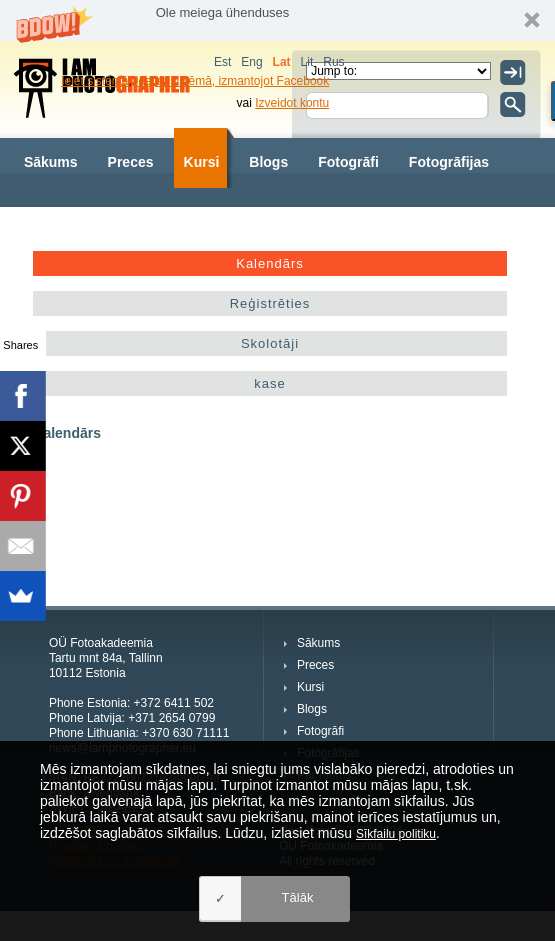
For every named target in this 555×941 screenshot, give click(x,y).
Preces (131, 162)
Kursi (202, 162)
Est (222, 62)
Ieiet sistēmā (94, 81)
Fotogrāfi (348, 162)
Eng (251, 62)
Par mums (58, 222)
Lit (307, 62)
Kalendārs (270, 263)
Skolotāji (270, 343)
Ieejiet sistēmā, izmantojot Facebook (232, 81)
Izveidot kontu (292, 103)
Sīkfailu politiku (396, 834)
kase (269, 383)
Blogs (268, 162)
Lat (282, 62)
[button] (277, 20)
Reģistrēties (270, 303)
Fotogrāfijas (449, 162)
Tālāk (298, 897)
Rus (333, 62)
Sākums (51, 162)
